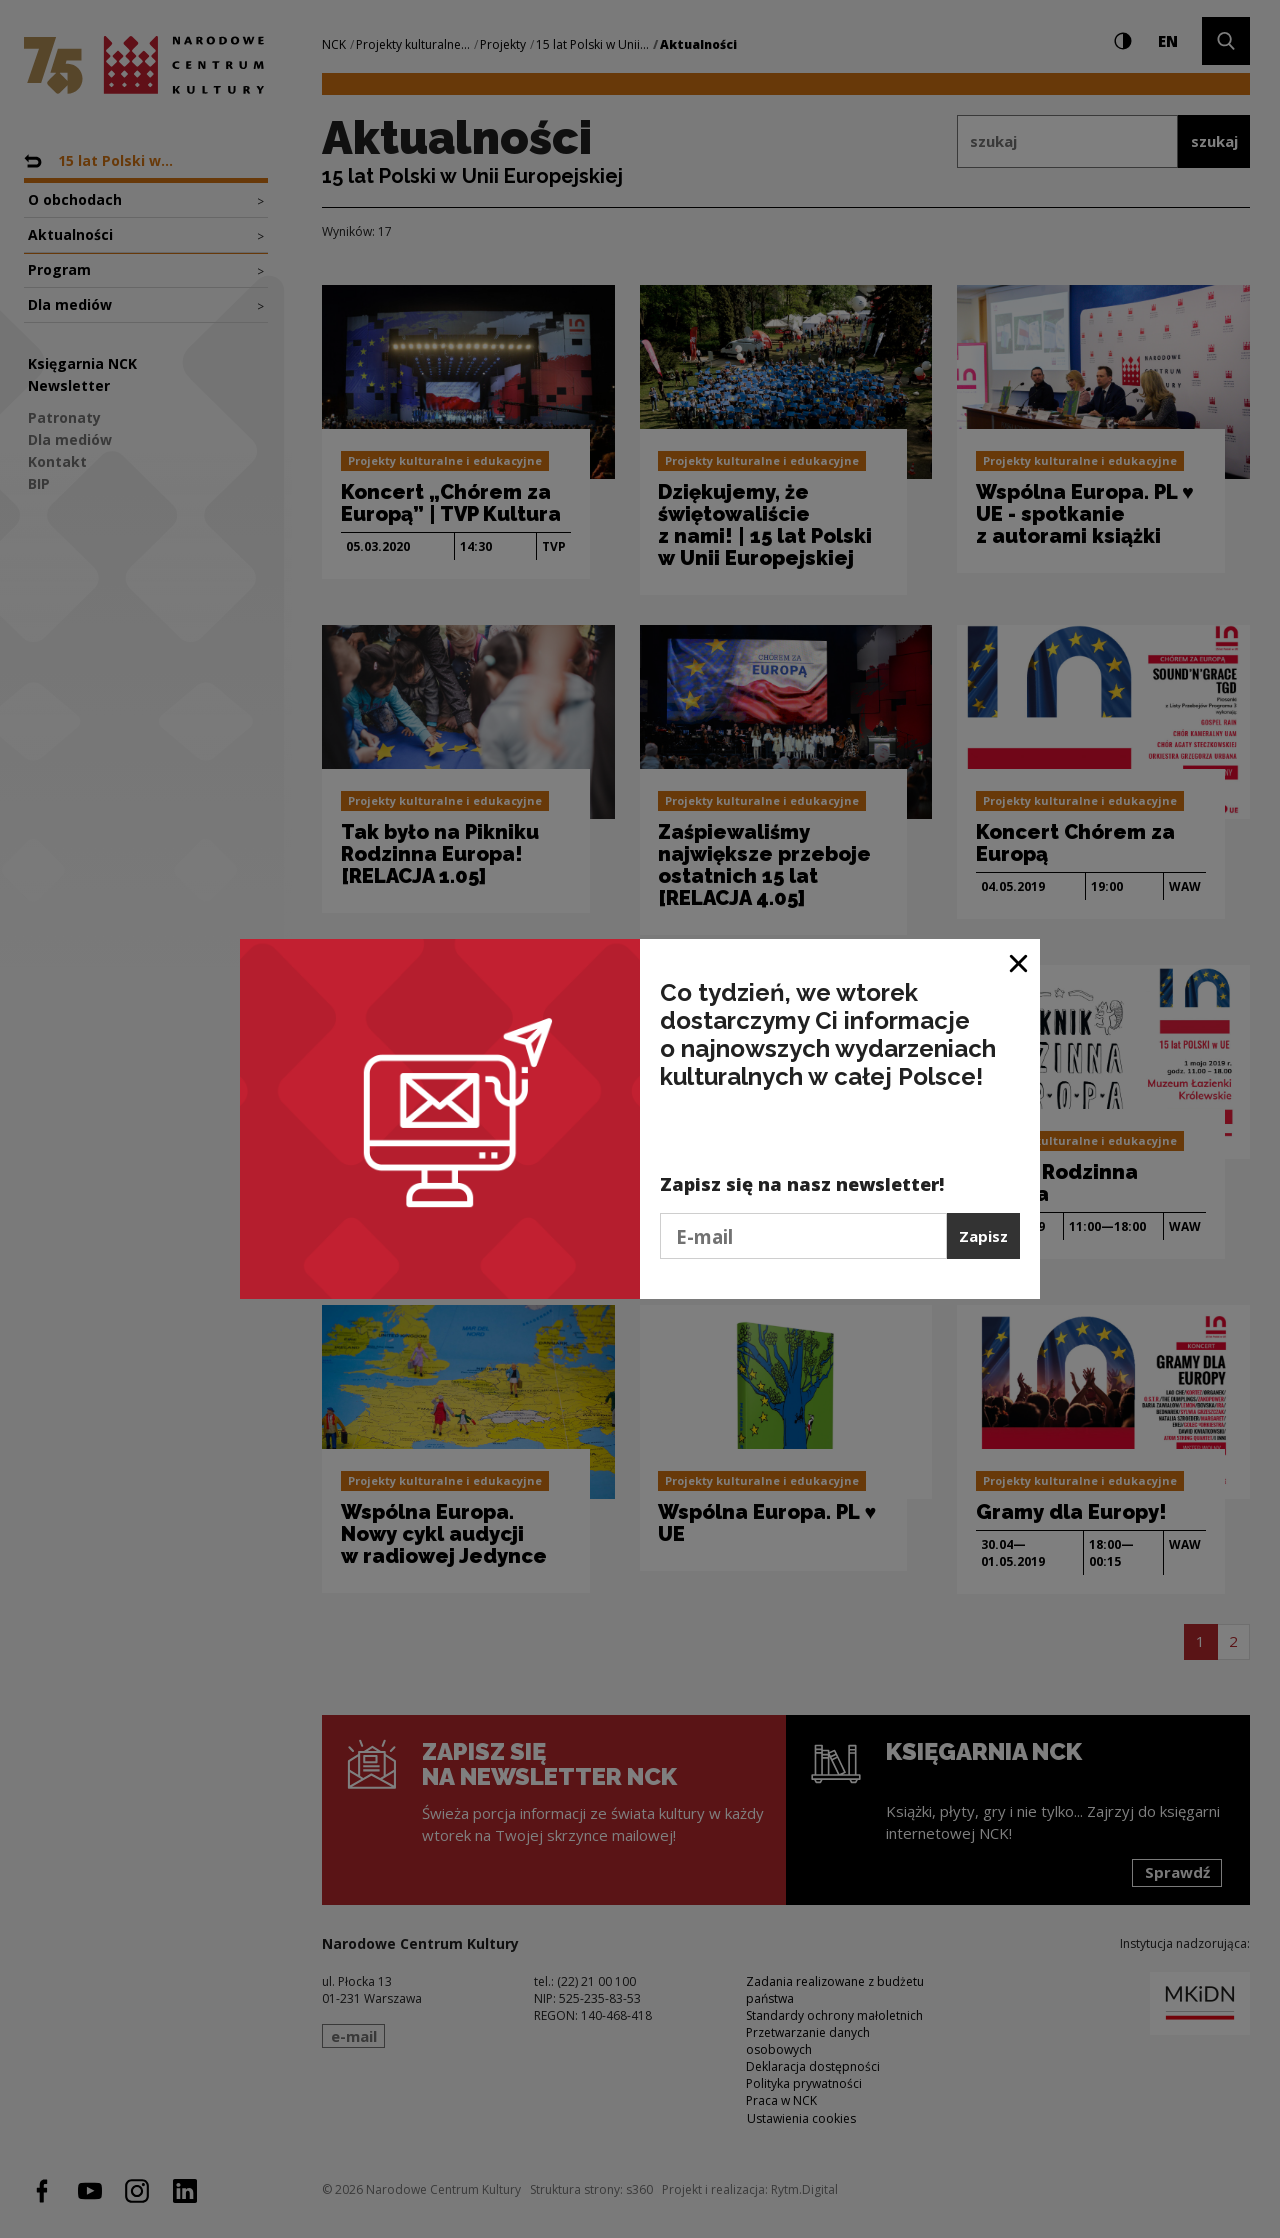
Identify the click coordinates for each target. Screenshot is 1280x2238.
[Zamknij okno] (1019, 961)
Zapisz (983, 1236)
